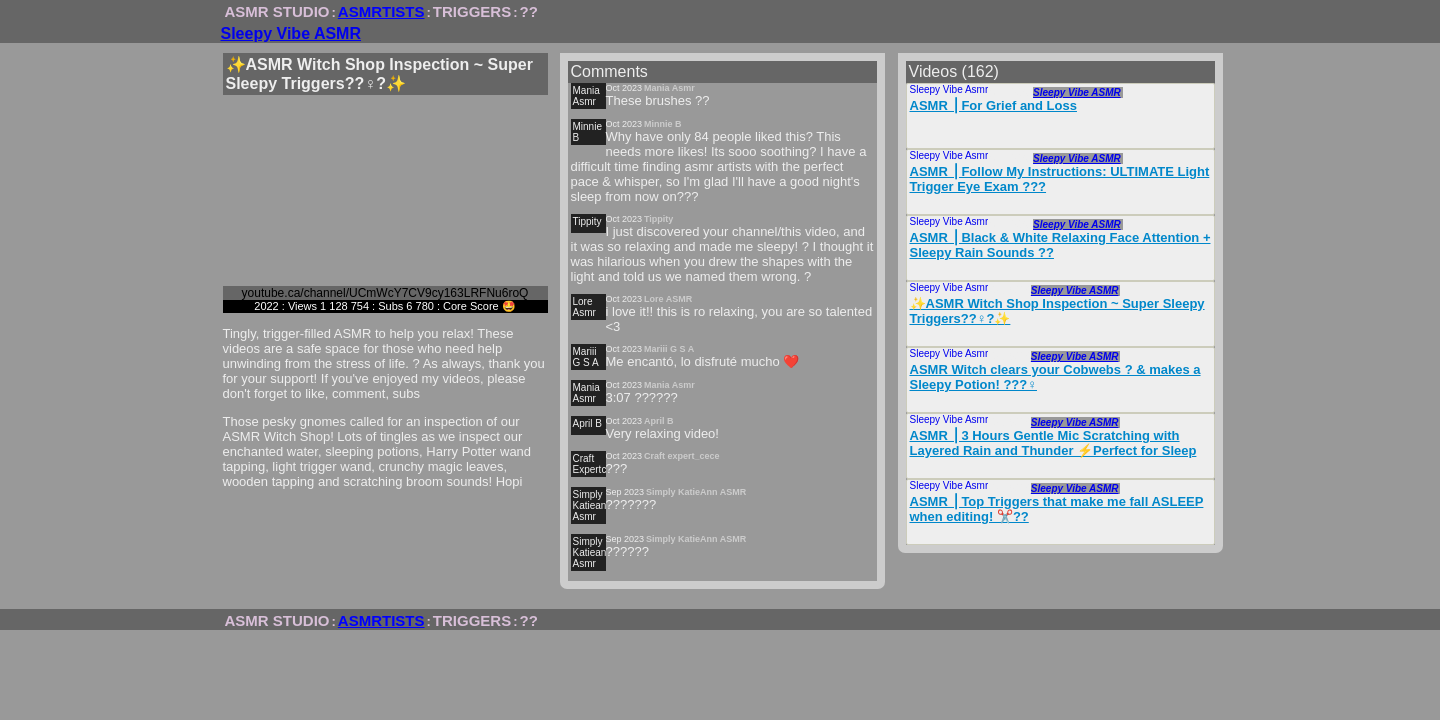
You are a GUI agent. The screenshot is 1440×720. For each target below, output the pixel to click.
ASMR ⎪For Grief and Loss (993, 105)
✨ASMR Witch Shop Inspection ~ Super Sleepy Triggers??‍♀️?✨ (1057, 311)
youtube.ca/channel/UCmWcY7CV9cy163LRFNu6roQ (385, 293)
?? (529, 11)
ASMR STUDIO (277, 11)
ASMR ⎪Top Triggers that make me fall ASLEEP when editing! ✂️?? (1057, 509)
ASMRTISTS (381, 11)
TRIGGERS (472, 11)
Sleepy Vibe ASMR (291, 33)
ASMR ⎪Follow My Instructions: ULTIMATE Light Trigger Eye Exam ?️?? (1060, 179)
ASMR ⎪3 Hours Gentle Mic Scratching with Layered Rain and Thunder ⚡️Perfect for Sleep (1053, 443)
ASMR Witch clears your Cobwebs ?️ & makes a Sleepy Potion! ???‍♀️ (1055, 377)
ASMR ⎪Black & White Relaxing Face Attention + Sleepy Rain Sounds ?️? (1060, 245)
